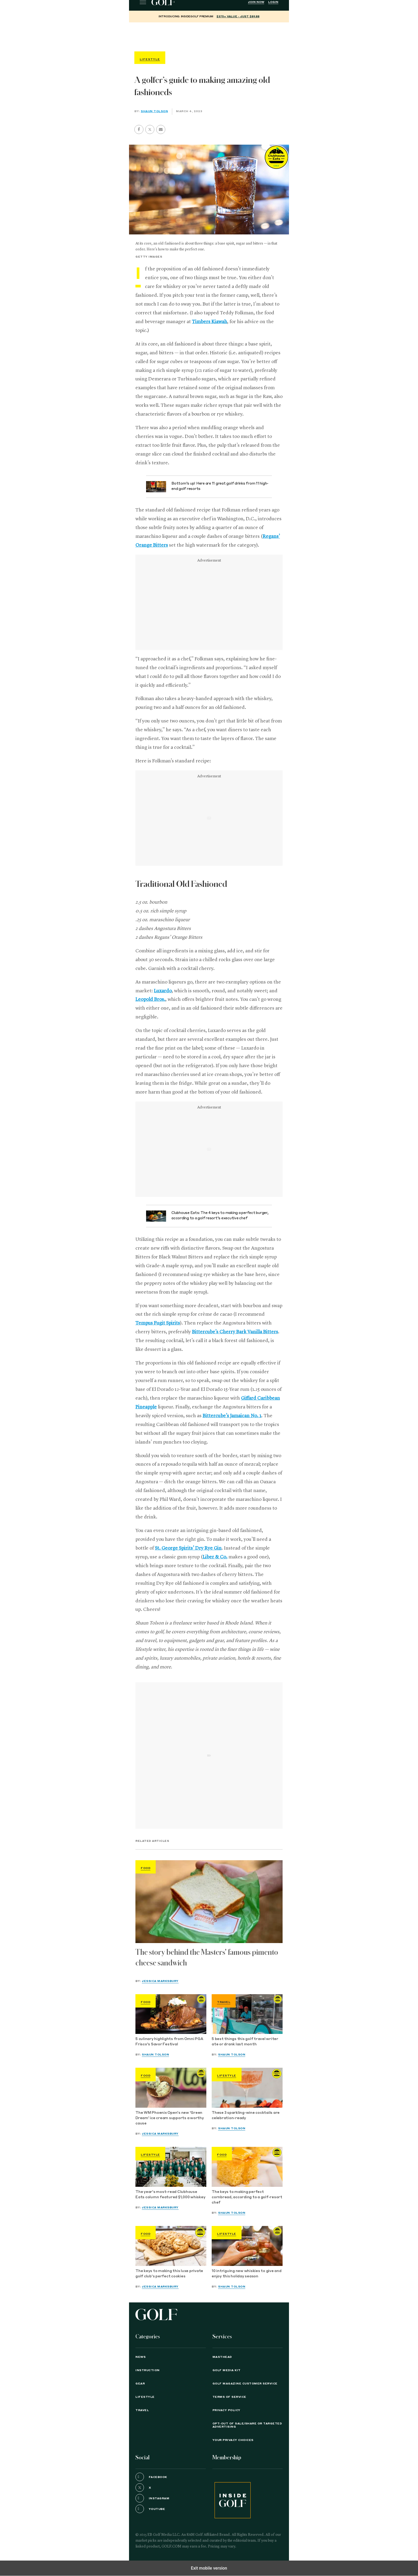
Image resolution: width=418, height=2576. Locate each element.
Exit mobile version (209, 2568)
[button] (150, 129)
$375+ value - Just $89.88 (237, 16)
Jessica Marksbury (160, 1981)
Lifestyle (226, 2075)
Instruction (147, 2370)
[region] (209, 35)
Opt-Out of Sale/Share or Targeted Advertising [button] (247, 2425)
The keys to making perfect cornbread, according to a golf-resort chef (247, 2197)
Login (273, 2)
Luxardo (163, 991)
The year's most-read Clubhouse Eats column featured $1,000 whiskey (170, 2194)
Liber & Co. (215, 1557)
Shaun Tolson (154, 111)
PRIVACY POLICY (226, 2410)
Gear (140, 2383)
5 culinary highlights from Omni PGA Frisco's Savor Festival (169, 2041)
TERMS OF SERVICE (229, 2397)
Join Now (256, 2)
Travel (223, 2002)
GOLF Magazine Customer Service (245, 2383)
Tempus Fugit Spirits (157, 1323)
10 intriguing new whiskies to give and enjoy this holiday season (247, 2273)
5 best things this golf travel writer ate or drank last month (245, 2041)
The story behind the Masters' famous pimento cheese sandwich (206, 1958)
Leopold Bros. (150, 999)
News (140, 2357)
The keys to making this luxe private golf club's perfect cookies (169, 2273)
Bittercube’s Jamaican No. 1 (232, 1415)
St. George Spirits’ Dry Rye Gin (188, 1548)
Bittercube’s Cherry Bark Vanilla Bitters (235, 1332)
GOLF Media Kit (226, 2370)
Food (145, 1868)
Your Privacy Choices (233, 2440)
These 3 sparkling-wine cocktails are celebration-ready (246, 2115)
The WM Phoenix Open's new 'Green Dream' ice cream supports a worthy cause (169, 2118)
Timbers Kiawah (209, 321)
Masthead (222, 2357)
